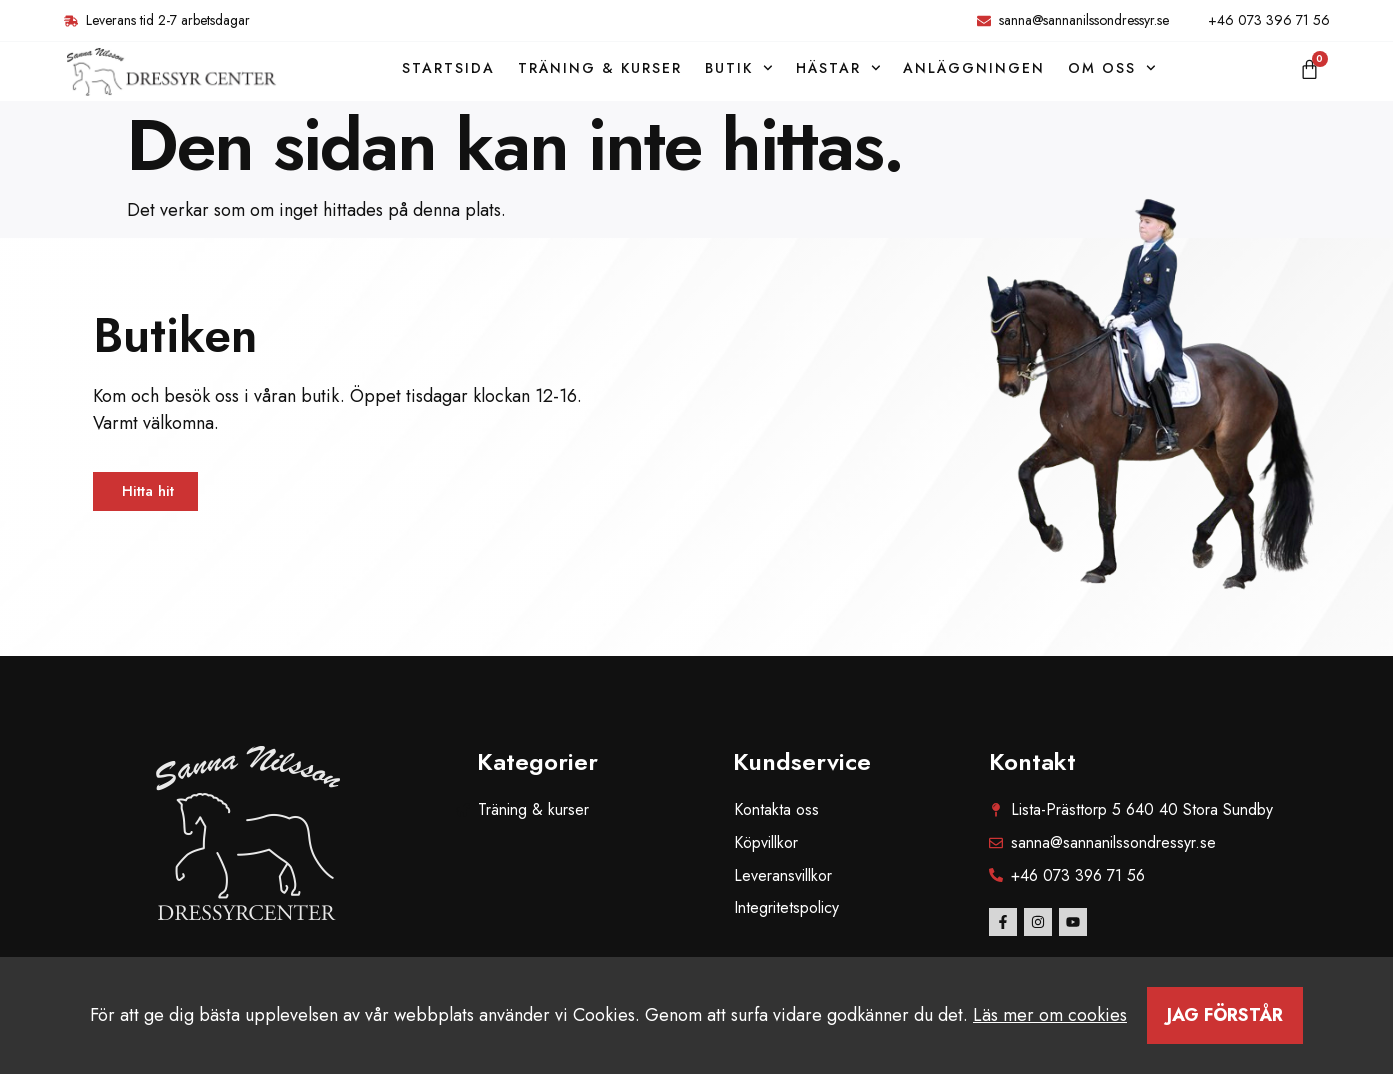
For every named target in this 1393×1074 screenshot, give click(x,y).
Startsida (448, 68)
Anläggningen (974, 68)
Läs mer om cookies (1050, 1015)
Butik (739, 68)
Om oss (1112, 68)
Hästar (838, 68)
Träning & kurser (600, 68)
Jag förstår (1225, 1015)
